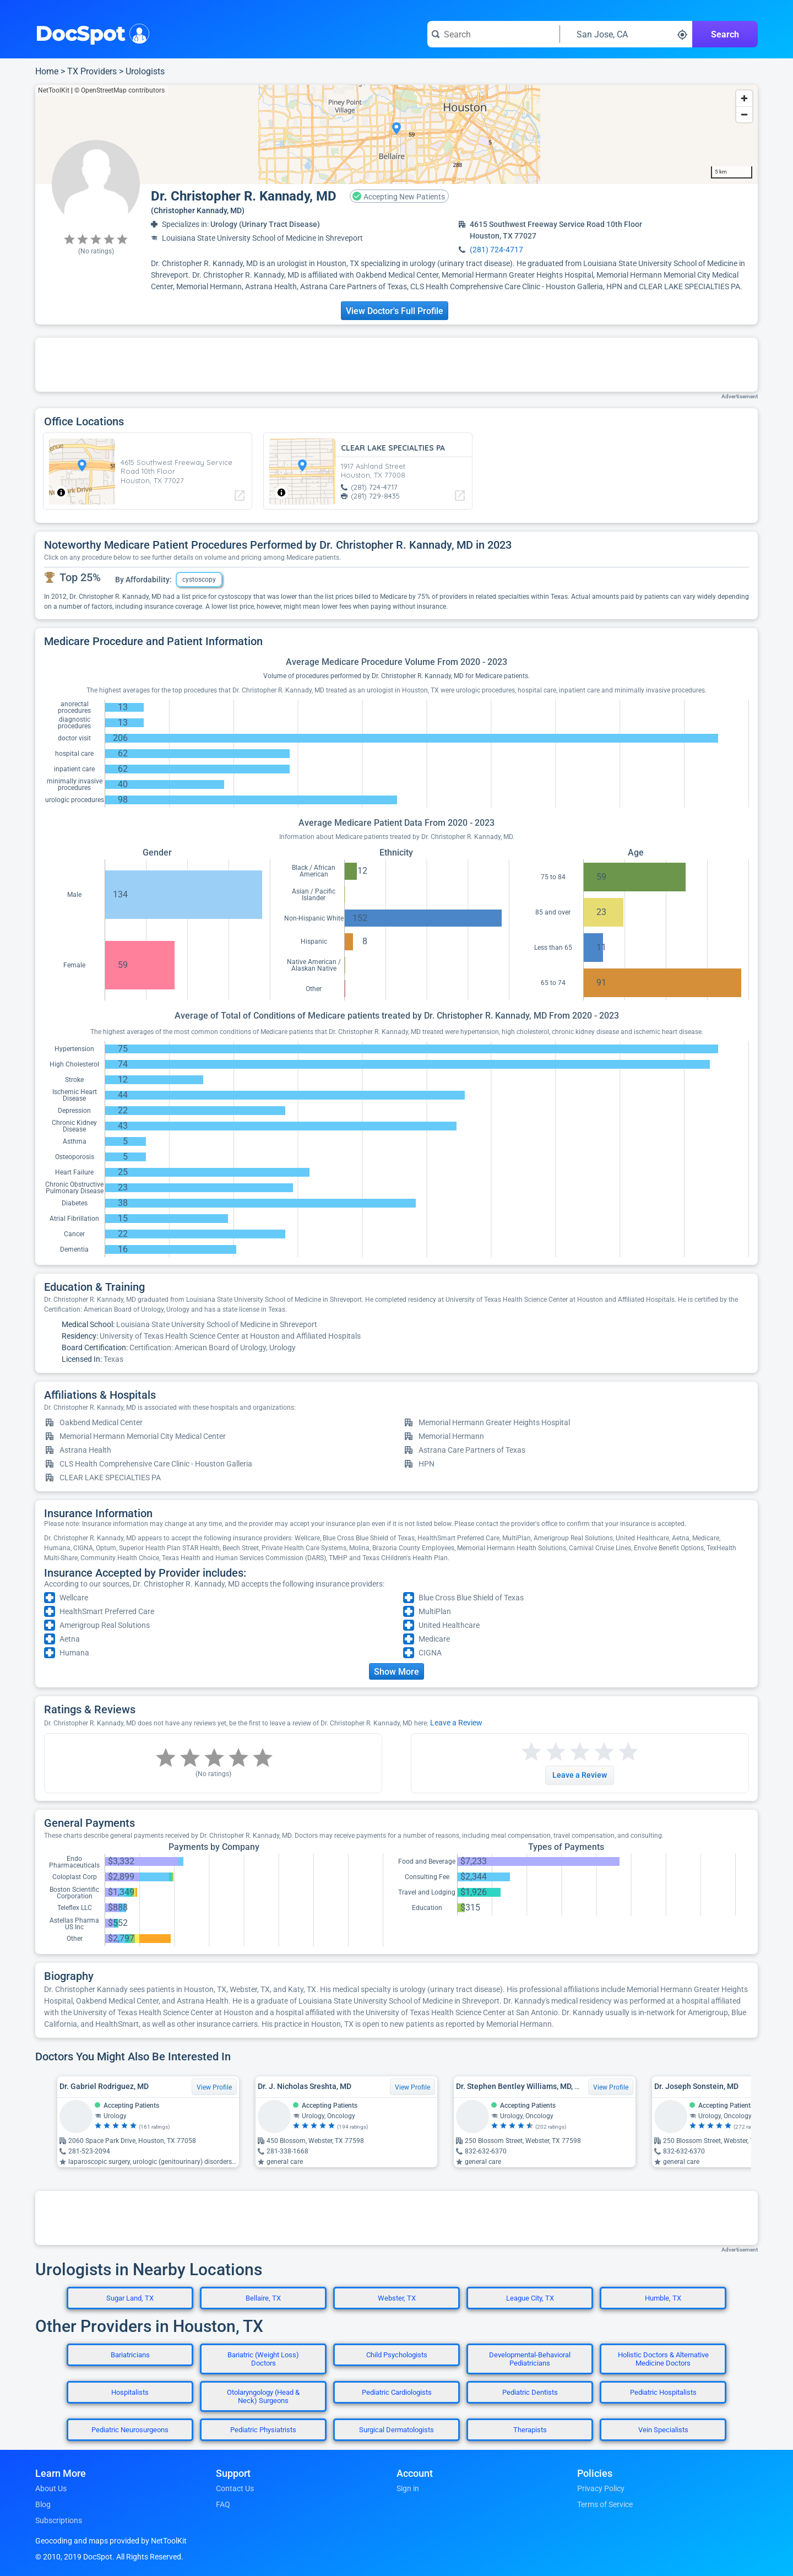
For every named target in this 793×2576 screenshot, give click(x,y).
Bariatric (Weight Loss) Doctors (263, 2359)
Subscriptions (58, 2520)
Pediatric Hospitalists (663, 2392)
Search (725, 34)
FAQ (223, 2504)
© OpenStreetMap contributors (119, 90)
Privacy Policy (600, 2488)
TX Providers (92, 71)
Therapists (530, 2430)
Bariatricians (130, 2355)
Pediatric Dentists (530, 2392)
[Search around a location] (626, 34)
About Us (51, 2488)
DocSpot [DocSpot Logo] (90, 32)
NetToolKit (53, 90)
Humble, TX (663, 2298)
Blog (43, 2504)
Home (46, 71)
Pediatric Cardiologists (397, 2392)
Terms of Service (605, 2504)
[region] (396, 134)
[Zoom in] (744, 98)
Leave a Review (456, 1722)
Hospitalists (130, 2392)
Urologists (145, 71)
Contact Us (235, 2488)
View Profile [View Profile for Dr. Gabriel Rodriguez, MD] (214, 2087)
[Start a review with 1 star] (531, 1752)
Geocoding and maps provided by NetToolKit (111, 2540)
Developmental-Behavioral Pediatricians (530, 2359)
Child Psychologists (396, 2355)
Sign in (408, 2488)
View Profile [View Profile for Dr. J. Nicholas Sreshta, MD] (412, 2087)
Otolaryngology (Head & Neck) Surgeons (263, 2396)
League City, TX (530, 2298)
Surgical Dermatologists (396, 2430)
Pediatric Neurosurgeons (130, 2430)
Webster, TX (397, 2298)
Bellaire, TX (263, 2298)
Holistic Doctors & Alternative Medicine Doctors (663, 2359)
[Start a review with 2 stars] (544, 1752)
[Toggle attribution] (61, 492)
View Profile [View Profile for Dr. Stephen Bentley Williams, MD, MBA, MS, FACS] (610, 2087)
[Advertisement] (396, 364)
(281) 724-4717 (496, 249)
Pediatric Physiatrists (263, 2430)
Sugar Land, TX (130, 2298)
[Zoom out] (744, 114)
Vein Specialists (663, 2430)
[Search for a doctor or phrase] (493, 34)
